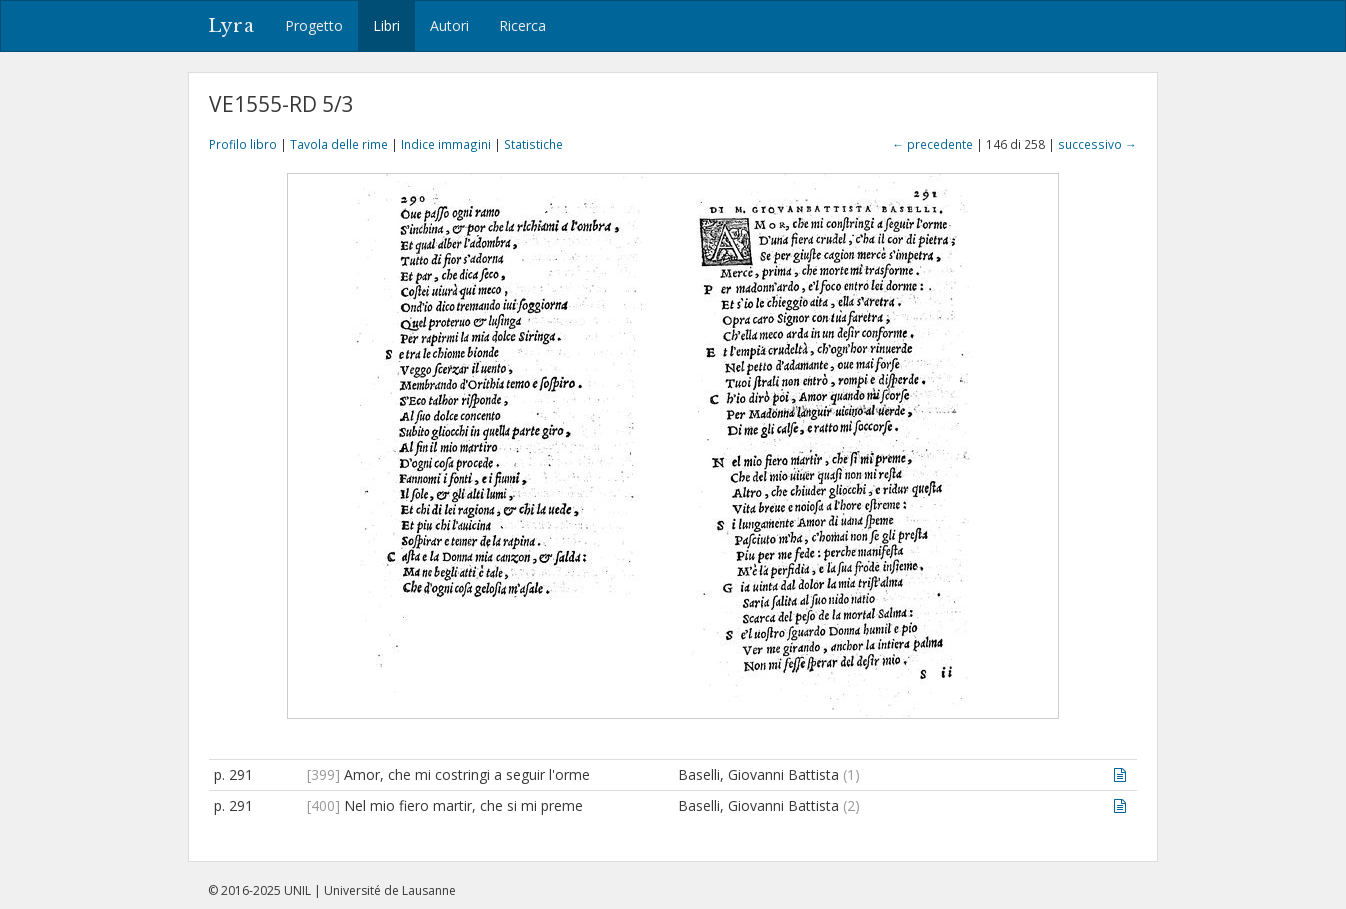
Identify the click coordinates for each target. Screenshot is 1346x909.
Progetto (314, 25)
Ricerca (522, 25)
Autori (449, 25)
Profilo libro (243, 144)
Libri (386, 25)
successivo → (1097, 144)
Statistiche (533, 144)
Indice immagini (446, 144)
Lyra (231, 26)
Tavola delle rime (339, 144)
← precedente (932, 144)
